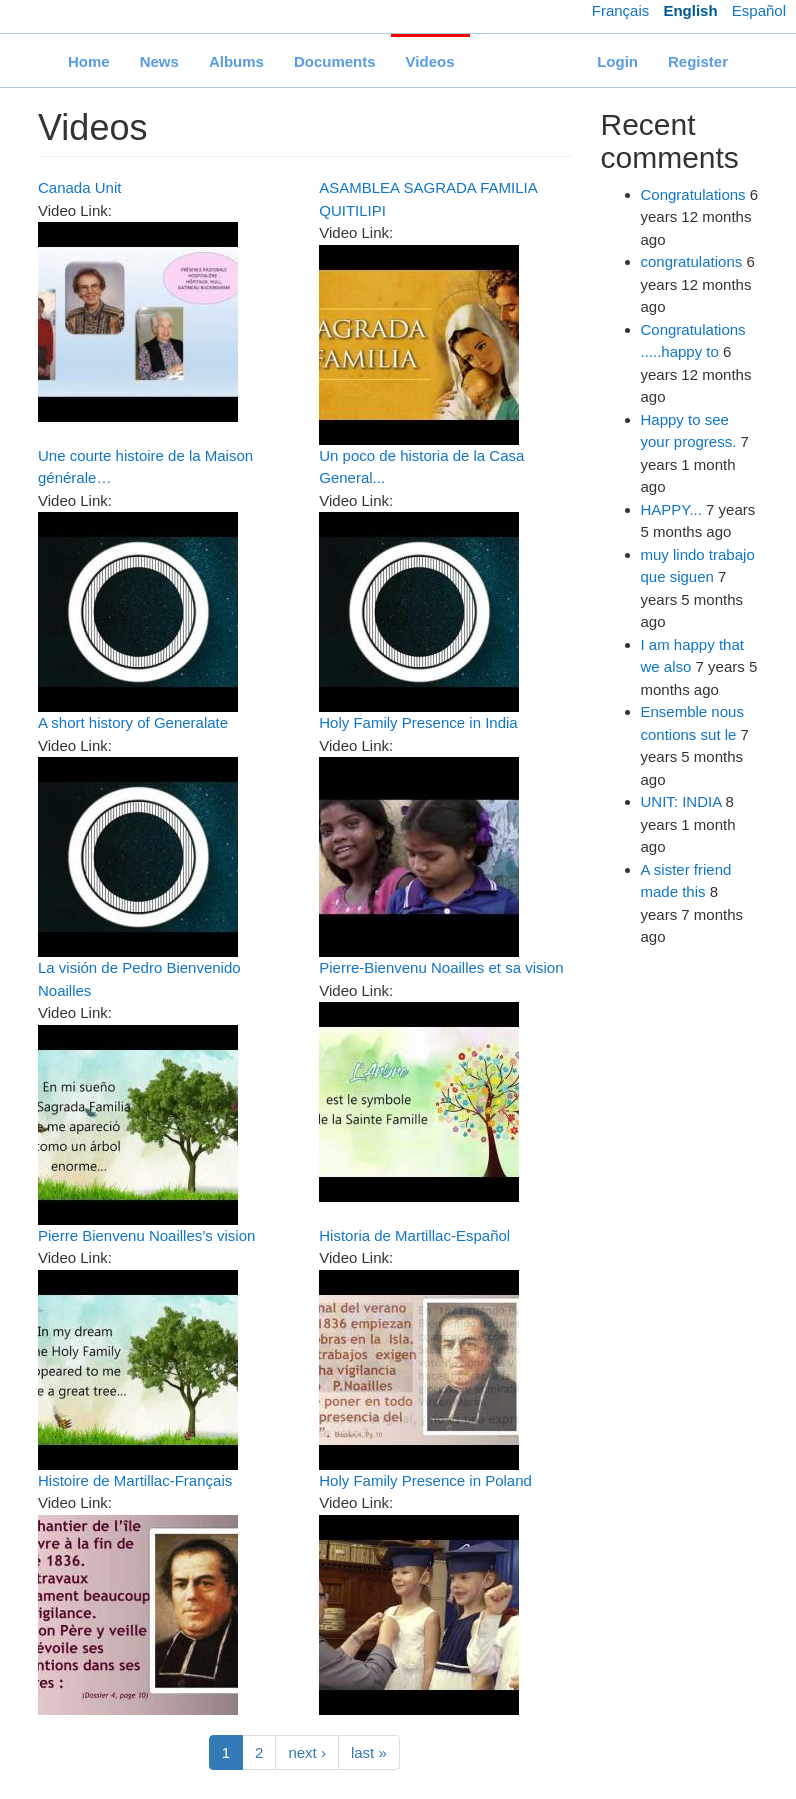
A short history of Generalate (133, 722)
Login (617, 61)
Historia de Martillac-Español (414, 1235)
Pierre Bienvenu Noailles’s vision (146, 1235)
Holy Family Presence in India (418, 722)
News (159, 61)
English (690, 10)
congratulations (692, 261)
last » (369, 1752)
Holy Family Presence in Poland (425, 1480)
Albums (236, 61)
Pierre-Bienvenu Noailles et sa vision (441, 967)
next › (307, 1752)
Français (621, 10)
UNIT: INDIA (681, 801)
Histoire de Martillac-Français (135, 1480)
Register (698, 61)
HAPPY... (671, 509)
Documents (335, 61)
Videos (430, 61)
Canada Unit (79, 187)
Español (759, 10)
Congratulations (693, 194)
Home (89, 61)
